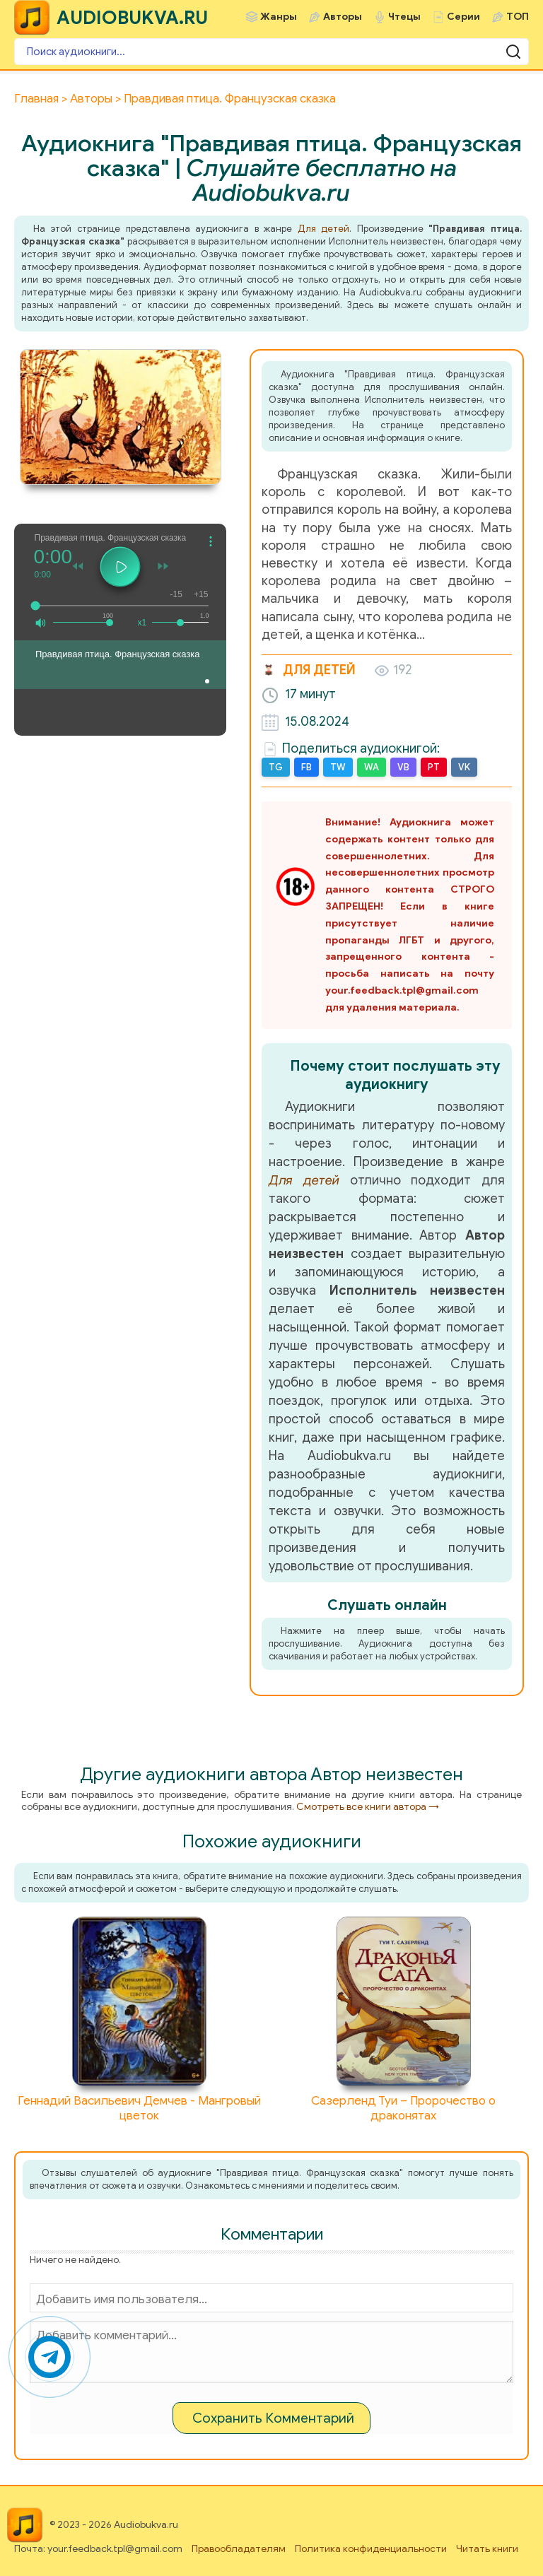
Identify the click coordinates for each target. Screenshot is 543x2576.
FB (306, 767)
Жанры (278, 17)
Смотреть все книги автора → (367, 1807)
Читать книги (487, 2549)
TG (276, 767)
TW (338, 767)
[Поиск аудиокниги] (271, 51)
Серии (463, 17)
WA (371, 767)
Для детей (324, 229)
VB (403, 767)
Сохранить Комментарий (273, 2418)
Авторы (342, 17)
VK (464, 767)
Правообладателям (239, 2549)
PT (434, 767)
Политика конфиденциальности (371, 2549)
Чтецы (404, 17)
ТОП (517, 17)
